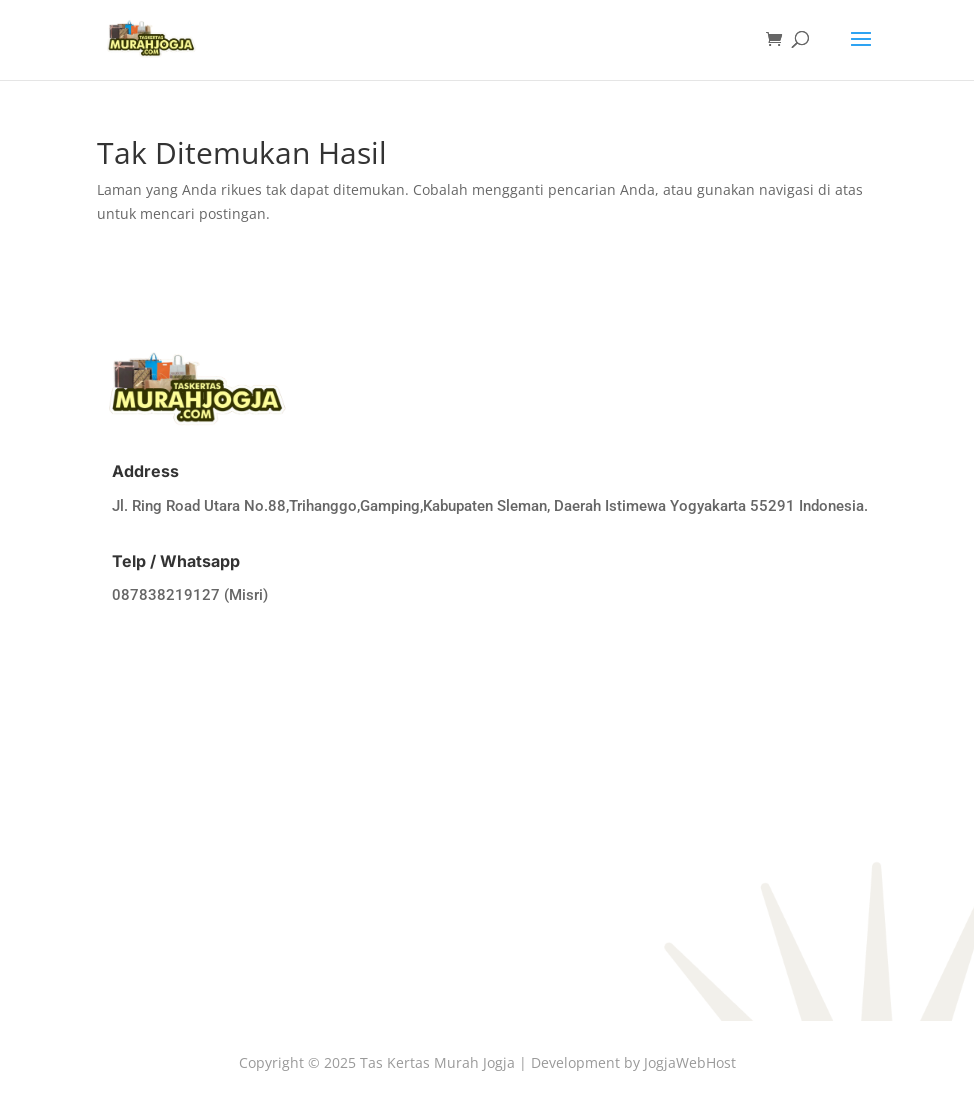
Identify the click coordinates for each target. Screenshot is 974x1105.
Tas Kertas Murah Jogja (437, 1062)
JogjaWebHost (690, 1062)
